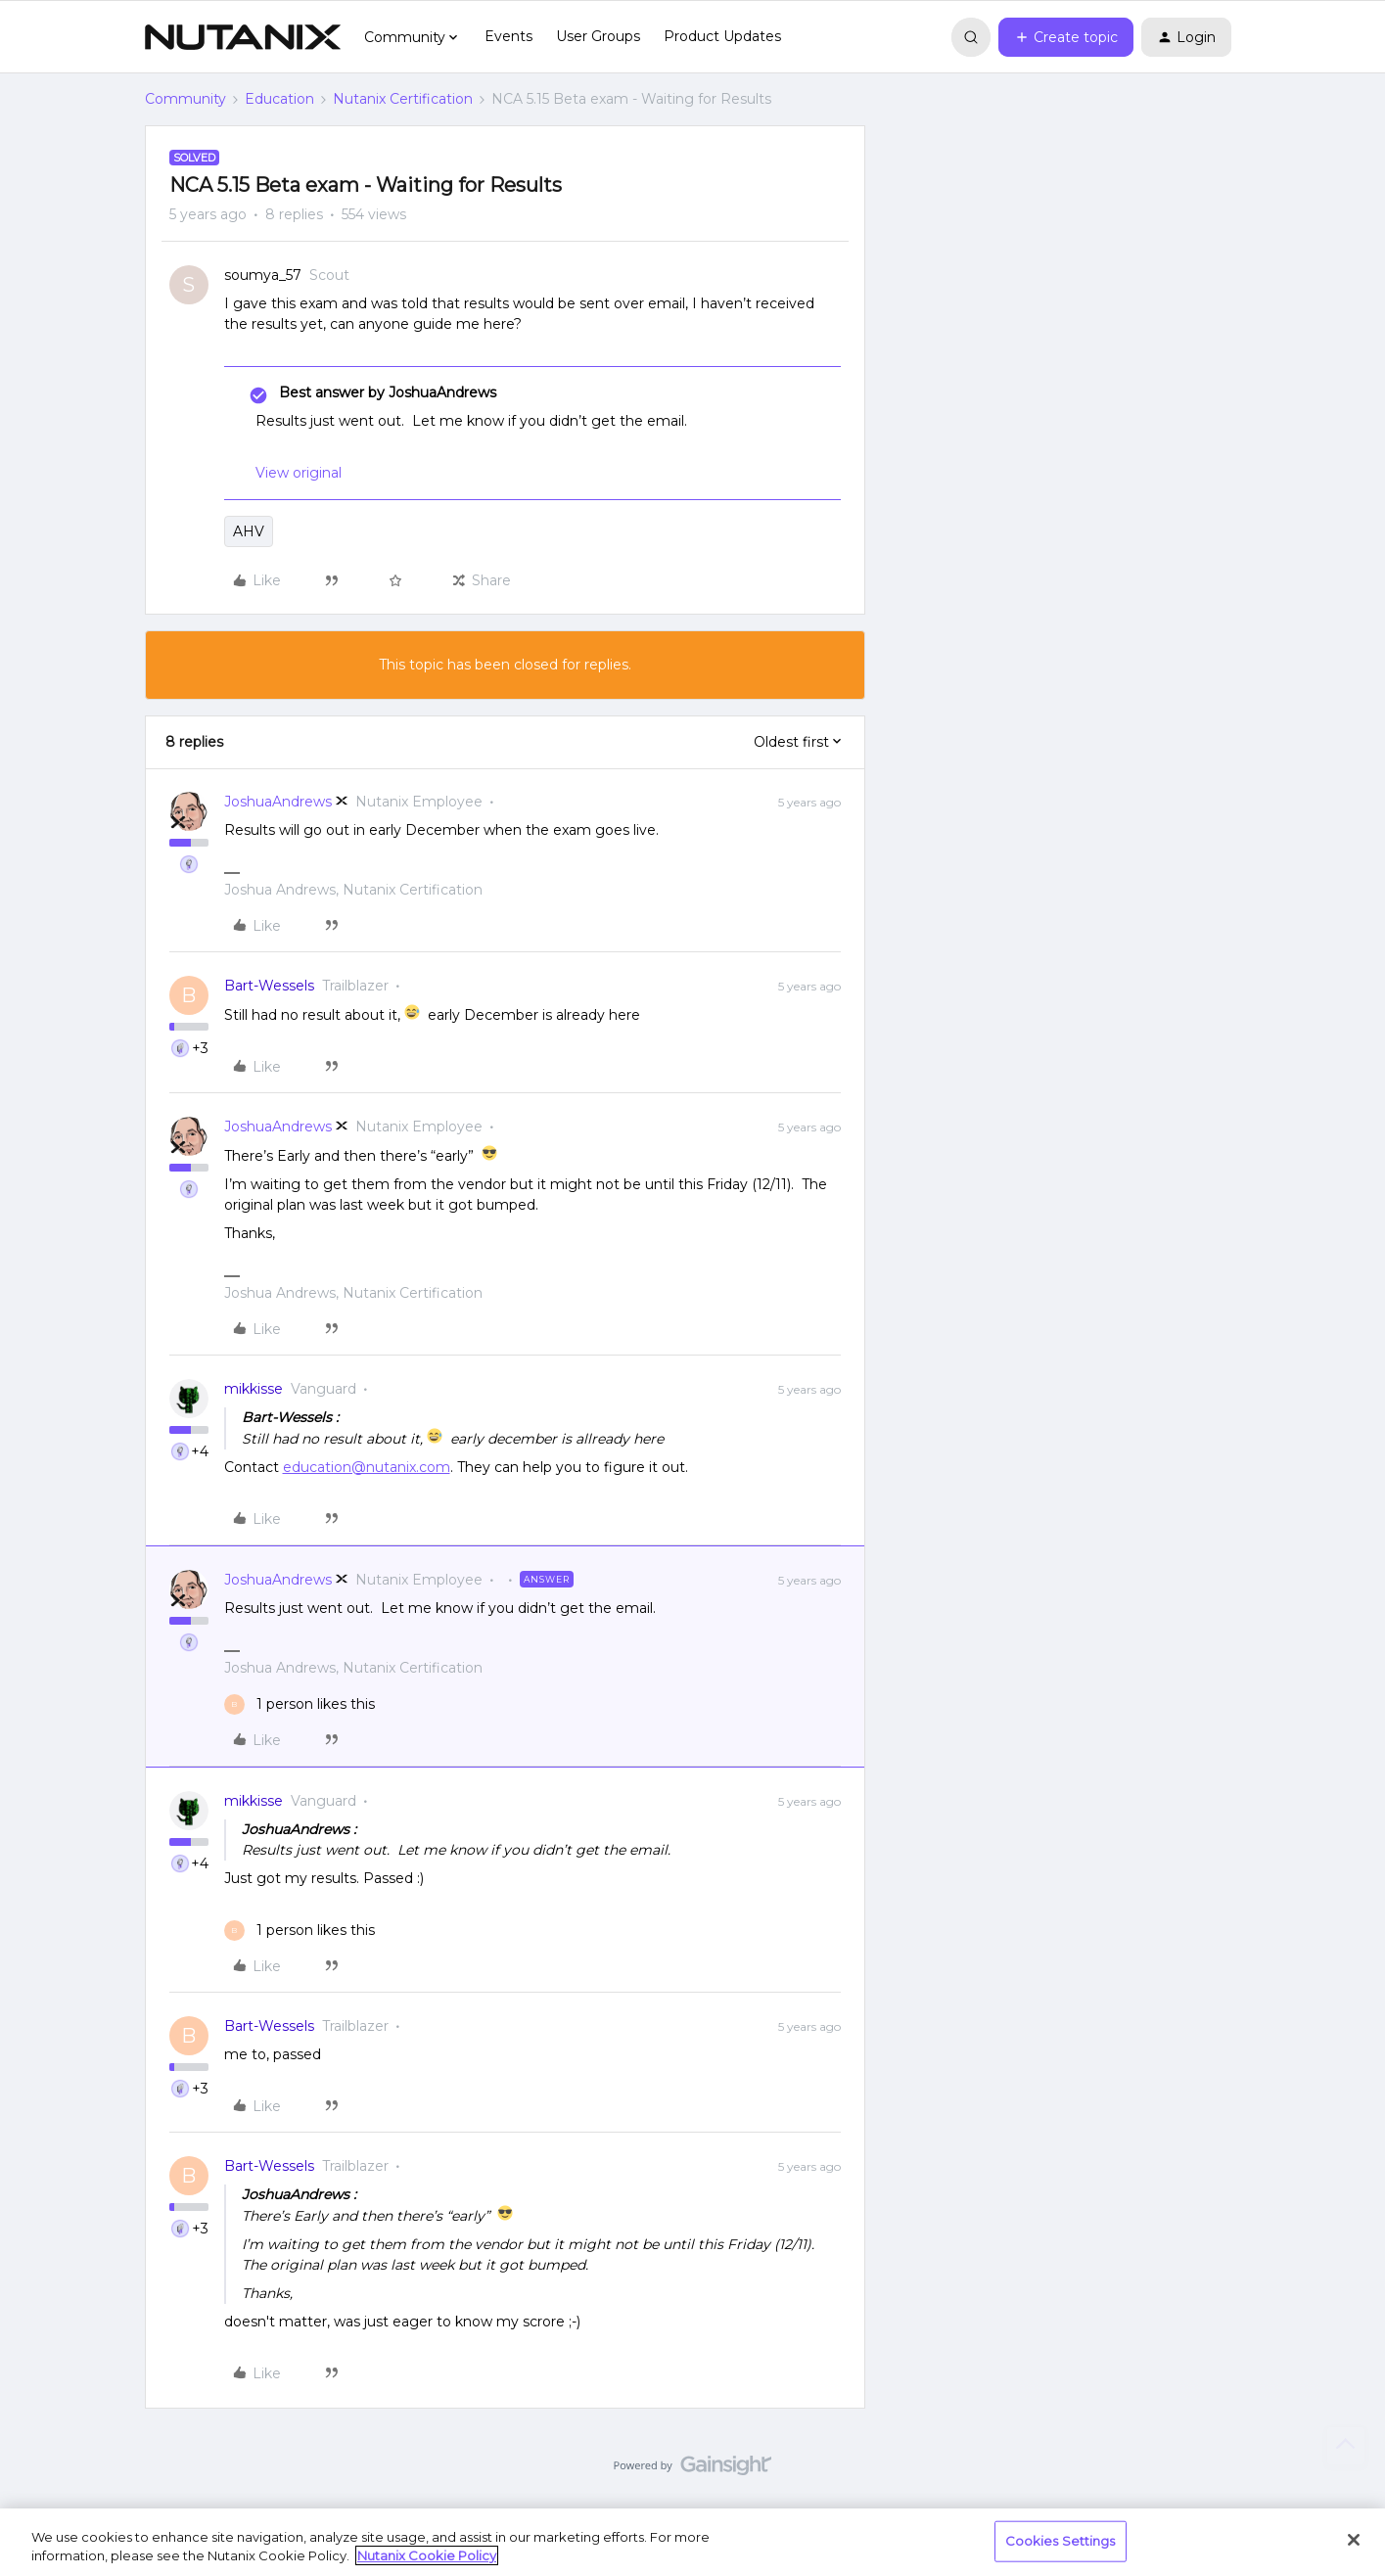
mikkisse (253, 1389)
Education (279, 99)
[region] (692, 2542)
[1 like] (299, 1704)
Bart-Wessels (269, 985)
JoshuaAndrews (278, 801)
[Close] (1353, 2539)
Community (185, 99)
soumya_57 (262, 275)
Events (508, 36)
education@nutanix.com (366, 1467)
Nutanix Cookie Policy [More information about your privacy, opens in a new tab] (426, 2555)
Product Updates (722, 36)
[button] (1065, 37)
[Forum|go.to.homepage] (243, 37)
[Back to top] (1345, 2445)
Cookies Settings (1060, 2541)
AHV (248, 531)
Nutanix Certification (403, 99)
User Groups (598, 36)
